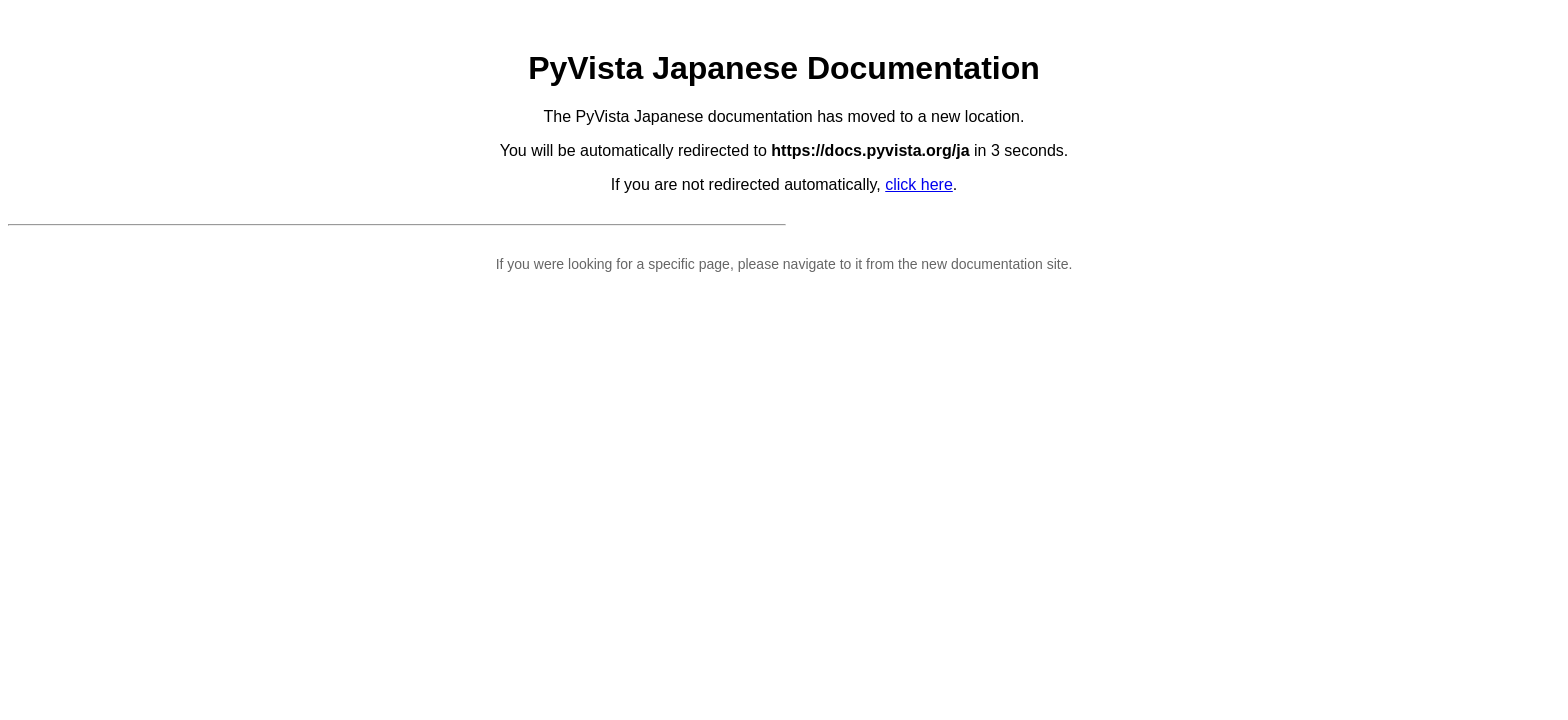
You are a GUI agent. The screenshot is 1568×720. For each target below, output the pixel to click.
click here (919, 184)
